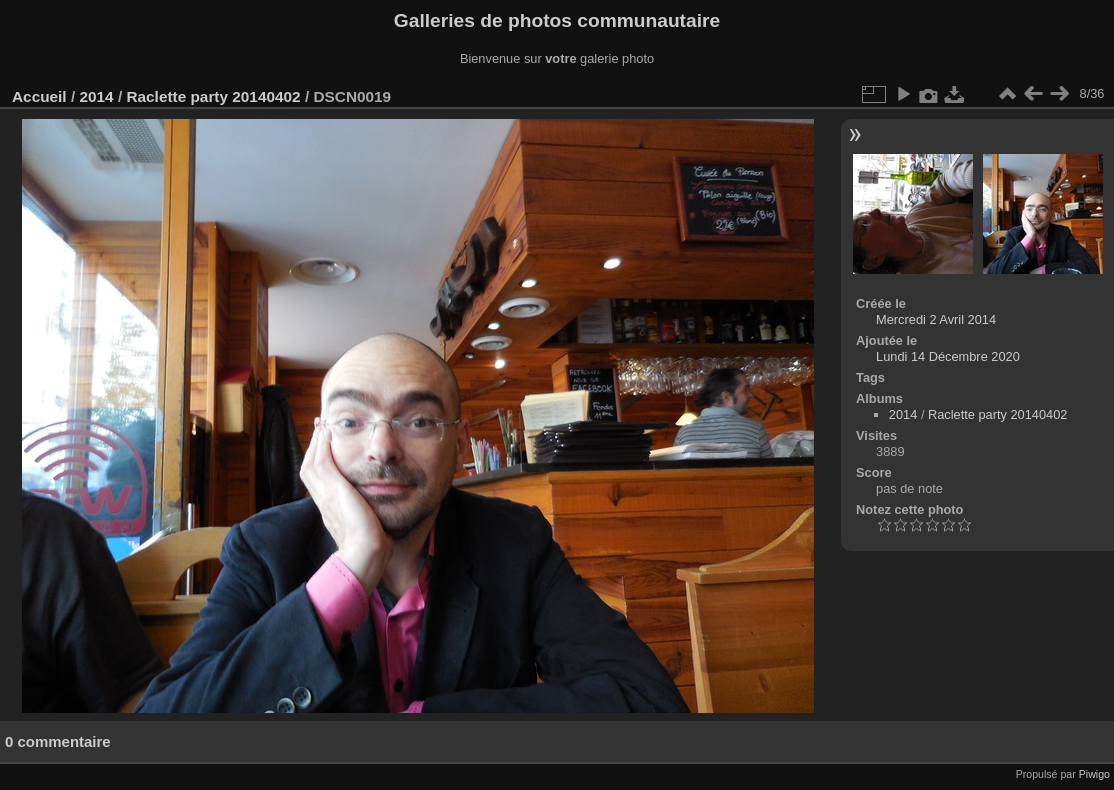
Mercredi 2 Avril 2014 (936, 319)
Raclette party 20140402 (213, 96)
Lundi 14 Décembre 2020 (948, 356)
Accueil (39, 96)
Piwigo (1094, 774)
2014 (96, 96)
